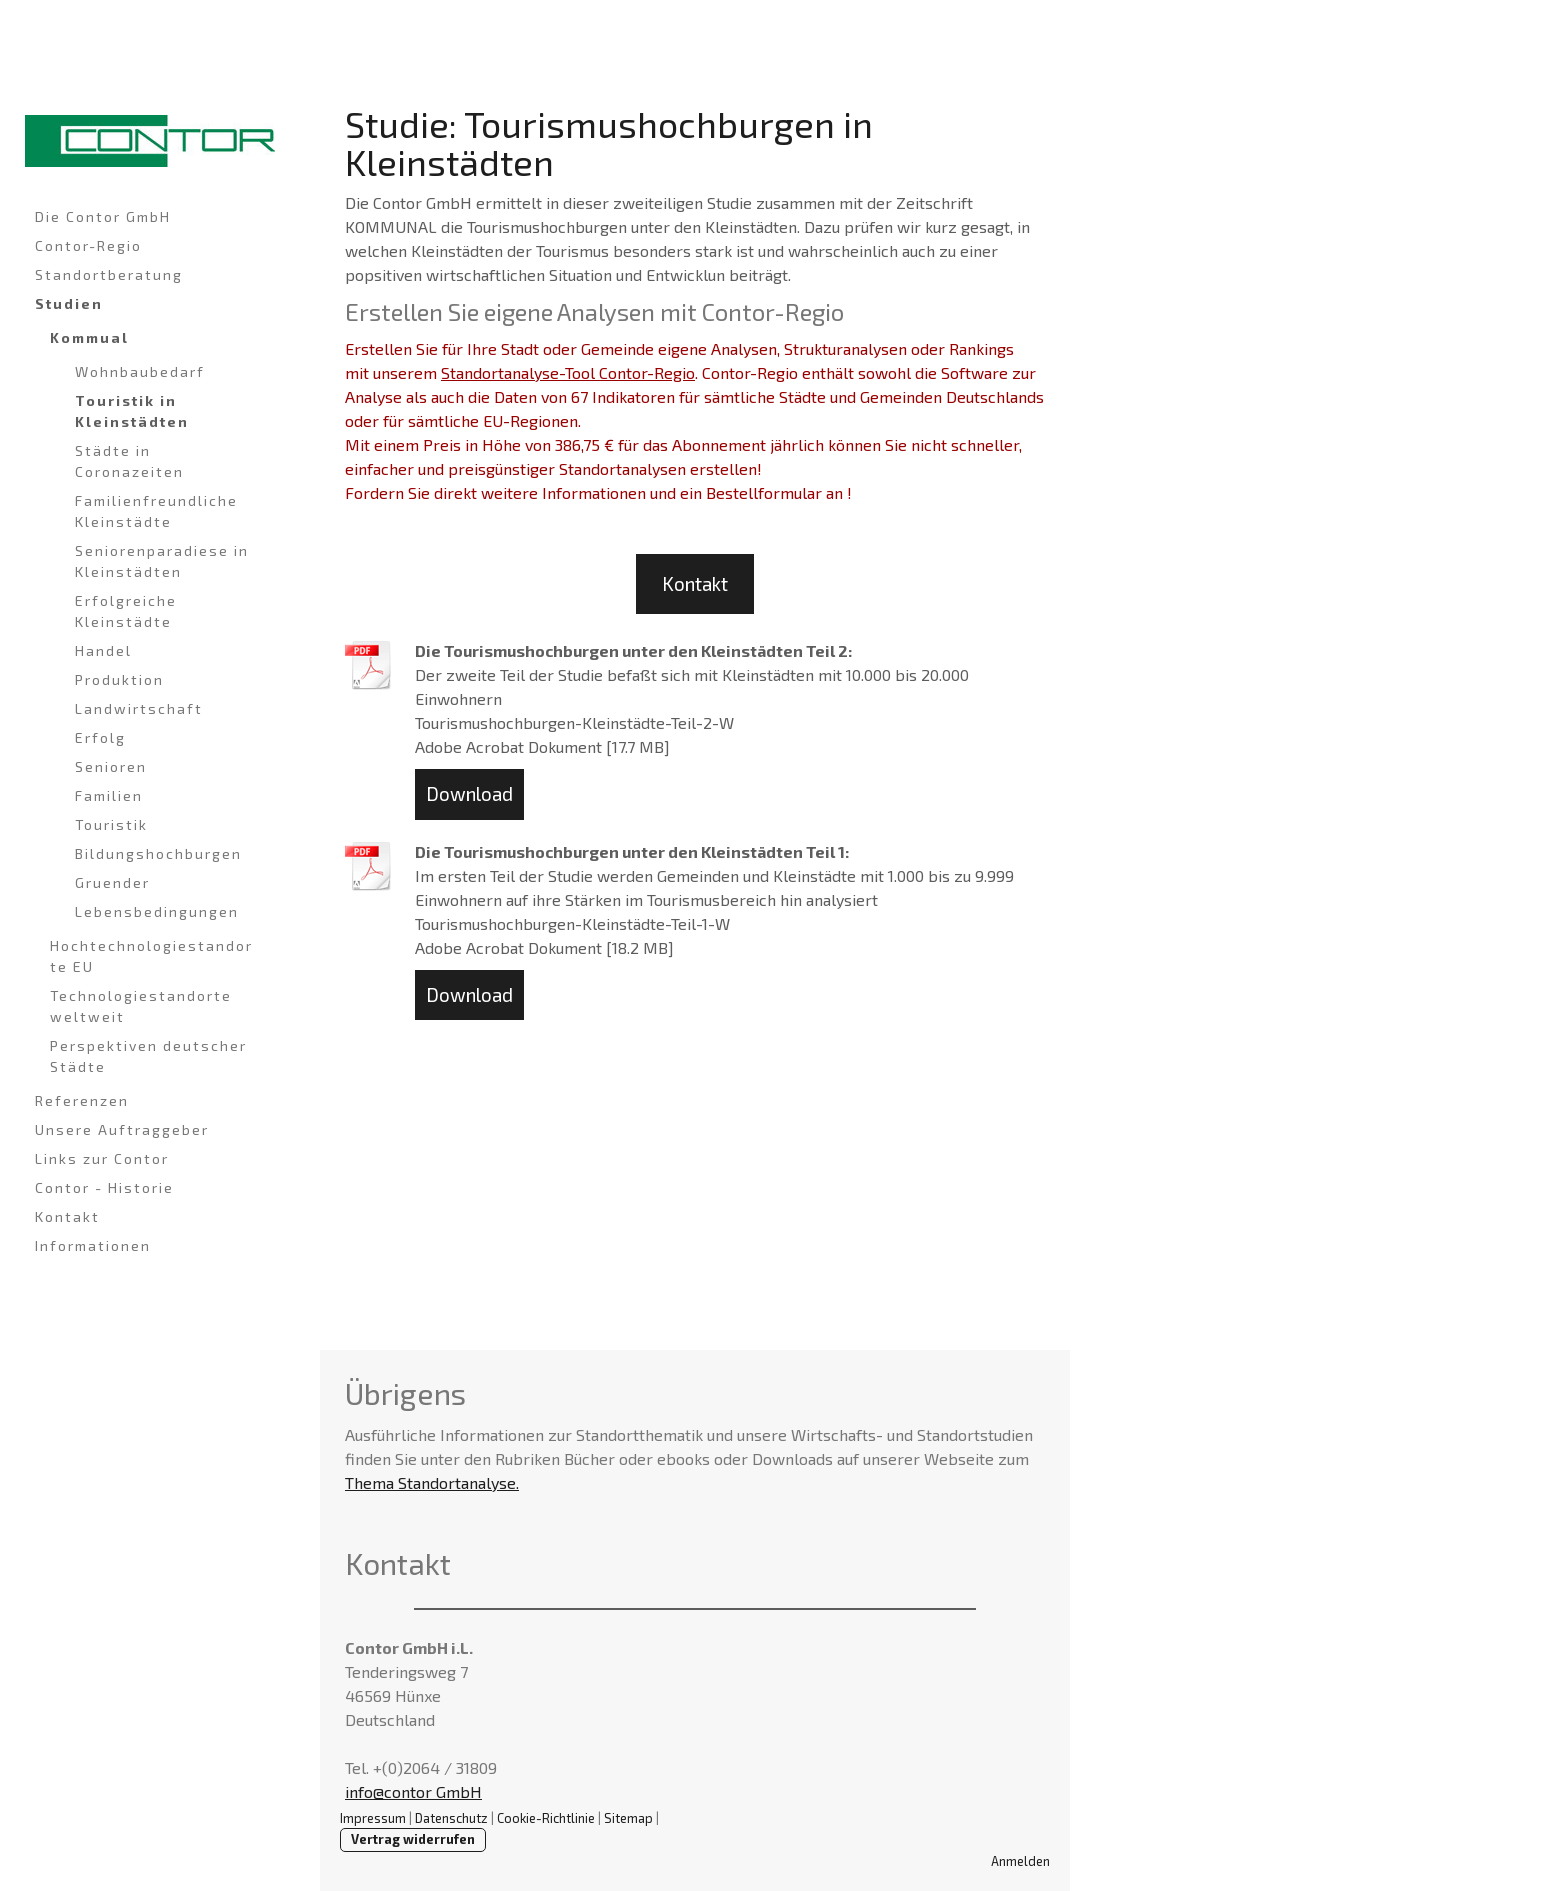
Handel (103, 650)
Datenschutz (451, 1818)
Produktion (119, 679)
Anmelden (1020, 1861)
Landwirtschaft (139, 708)
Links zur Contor (102, 1158)
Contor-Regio (88, 245)
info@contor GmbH (413, 1791)
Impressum (373, 1818)
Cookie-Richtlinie (546, 1818)
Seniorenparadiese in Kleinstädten (162, 561)
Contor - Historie (104, 1187)
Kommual (89, 337)
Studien (69, 303)
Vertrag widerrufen (413, 1839)
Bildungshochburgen (158, 853)
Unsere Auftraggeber (122, 1129)
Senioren (111, 766)
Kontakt (67, 1216)
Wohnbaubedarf (140, 371)
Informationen (93, 1245)
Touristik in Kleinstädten (132, 411)
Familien (109, 795)
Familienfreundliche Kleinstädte (156, 511)
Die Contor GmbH (103, 216)
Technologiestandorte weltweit (141, 1006)
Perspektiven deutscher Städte (148, 1056)
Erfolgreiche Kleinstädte (126, 611)
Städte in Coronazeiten (129, 461)
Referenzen (82, 1100)
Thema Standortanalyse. (432, 1482)
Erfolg (100, 737)
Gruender (112, 882)
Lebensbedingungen (157, 911)
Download (469, 793)
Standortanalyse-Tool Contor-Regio (568, 372)
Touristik (111, 824)
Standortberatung (109, 274)
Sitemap (628, 1818)
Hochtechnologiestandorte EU (151, 956)
